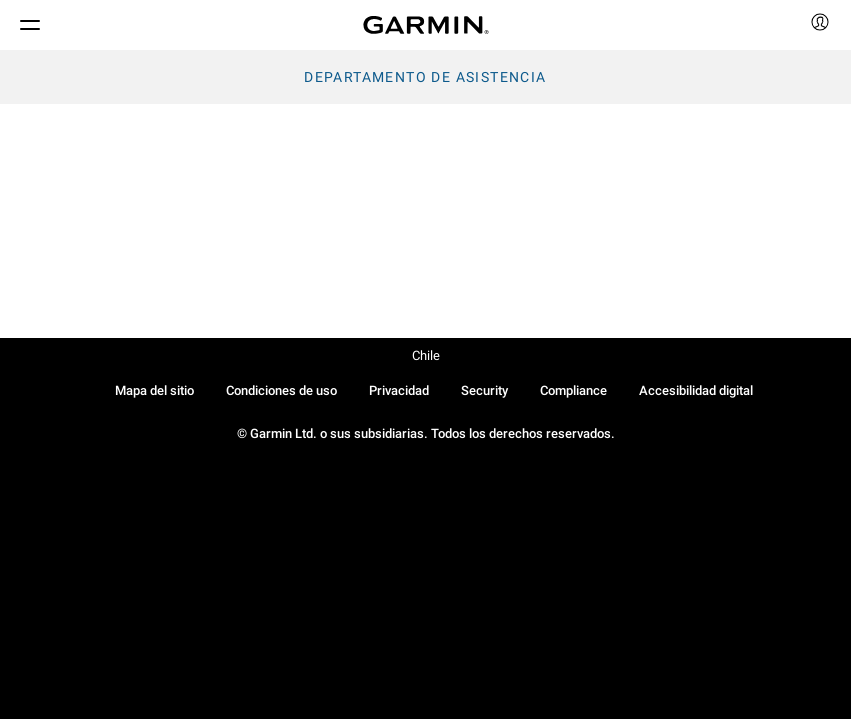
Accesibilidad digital (696, 390)
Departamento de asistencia (425, 77)
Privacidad (399, 390)
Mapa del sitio (154, 390)
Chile (426, 355)
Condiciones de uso (281, 390)
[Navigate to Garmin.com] (426, 25)
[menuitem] (820, 25)
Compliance (573, 390)
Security (484, 390)
